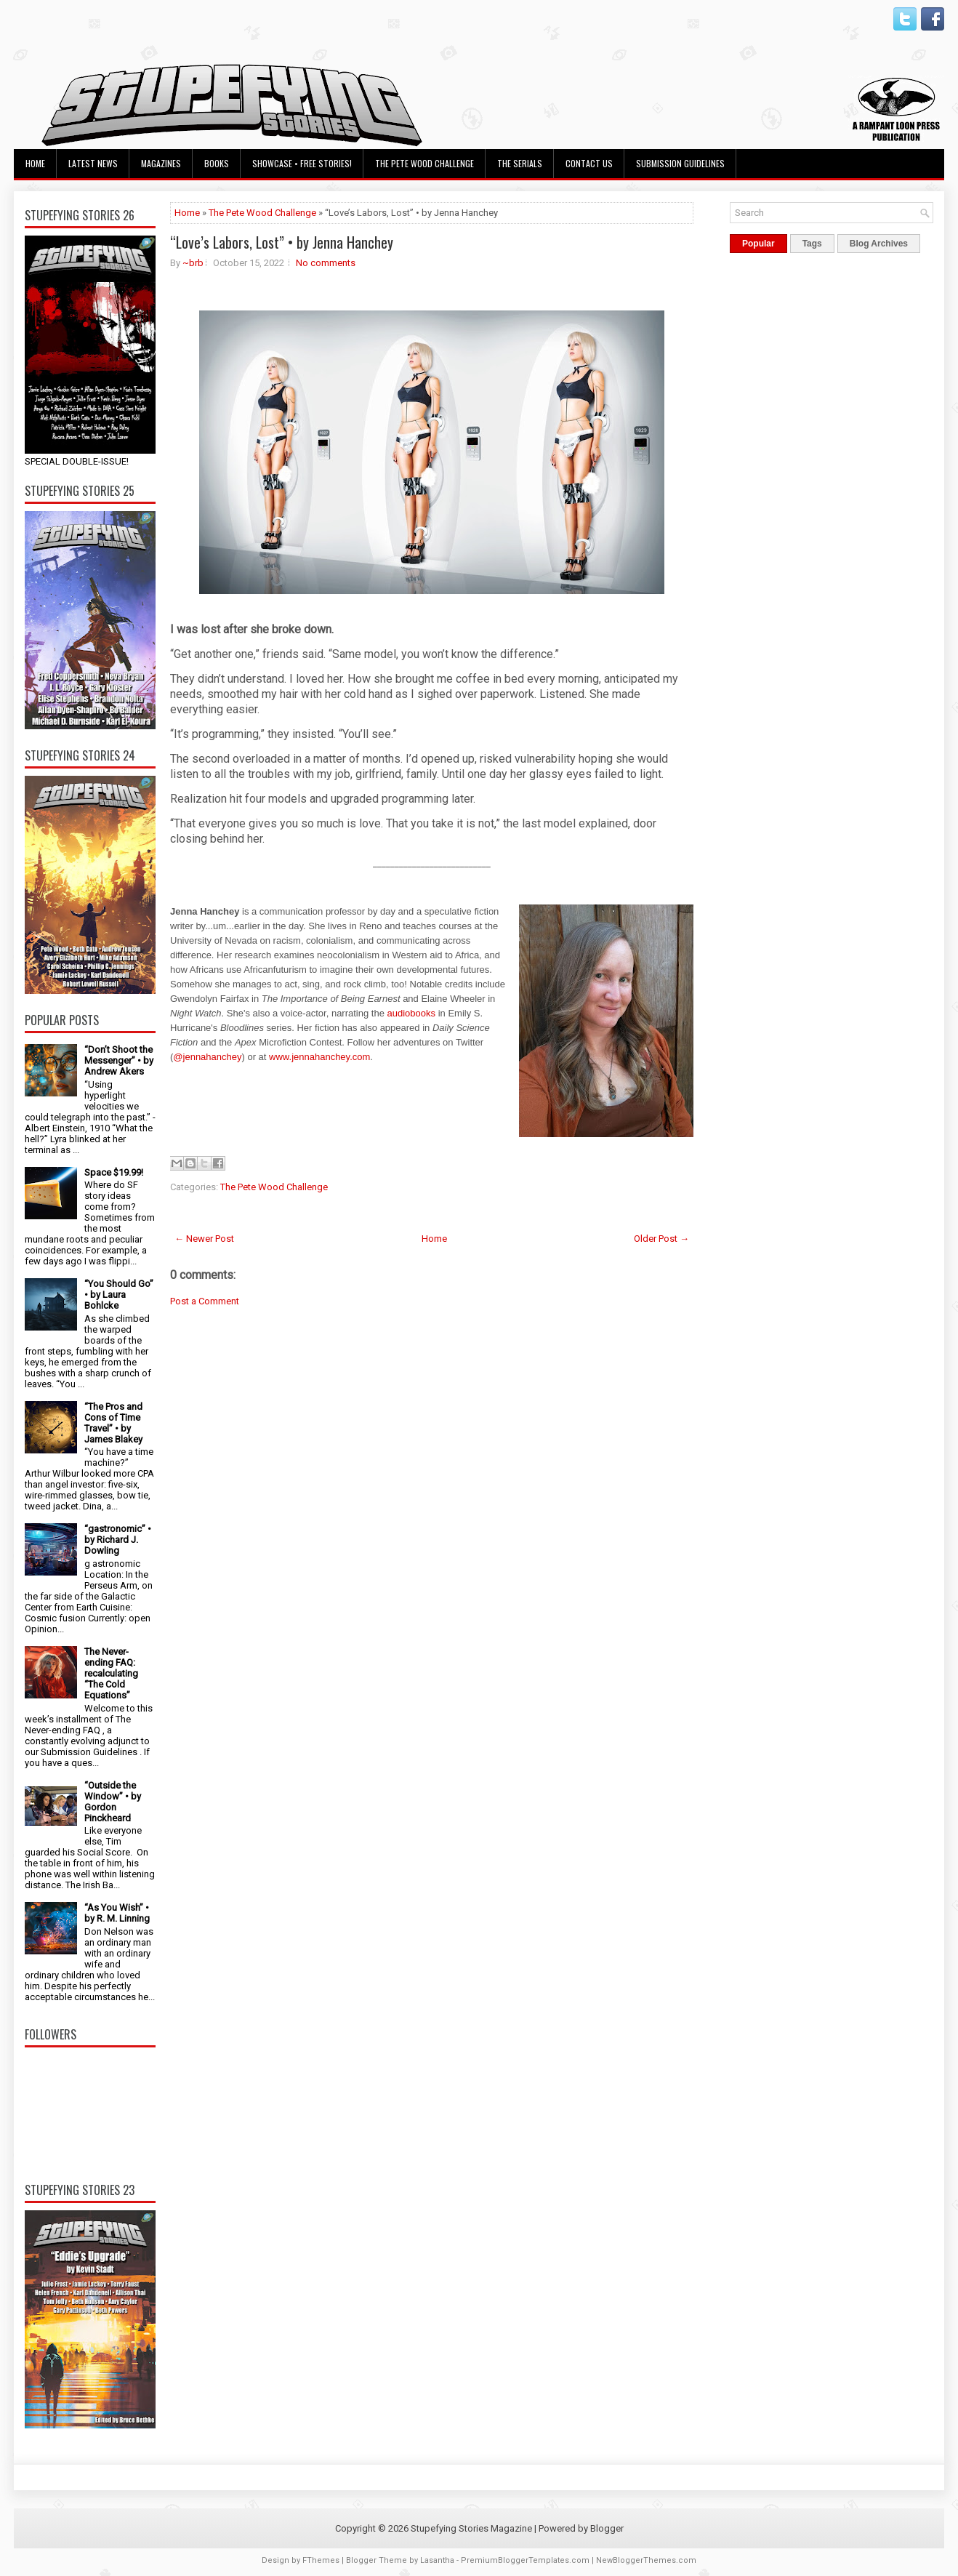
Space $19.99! (113, 1172)
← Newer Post (204, 1238)
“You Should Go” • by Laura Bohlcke (118, 1294)
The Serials (519, 163)
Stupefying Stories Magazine (471, 2528)
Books (216, 163)
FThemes (320, 2560)
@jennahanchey (207, 1056)
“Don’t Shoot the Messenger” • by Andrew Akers (118, 1060)
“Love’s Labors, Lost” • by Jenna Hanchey (281, 242)
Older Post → (661, 1238)
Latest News (93, 163)
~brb (193, 262)
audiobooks (412, 1013)
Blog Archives (879, 243)
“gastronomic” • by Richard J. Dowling (117, 1539)
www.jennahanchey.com (319, 1056)
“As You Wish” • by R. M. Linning (117, 1913)
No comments (325, 262)
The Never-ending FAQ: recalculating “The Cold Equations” (111, 1673)
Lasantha (437, 2560)
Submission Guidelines (680, 163)
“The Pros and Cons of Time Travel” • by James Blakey (113, 1423)
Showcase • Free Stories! (302, 163)
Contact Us (589, 163)
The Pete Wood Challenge (424, 163)
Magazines (161, 163)
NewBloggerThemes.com (646, 2560)
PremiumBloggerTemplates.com (525, 2560)
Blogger (607, 2528)
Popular (758, 243)
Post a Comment (204, 1301)
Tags (812, 243)
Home (35, 163)
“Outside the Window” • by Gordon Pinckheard (112, 1801)
